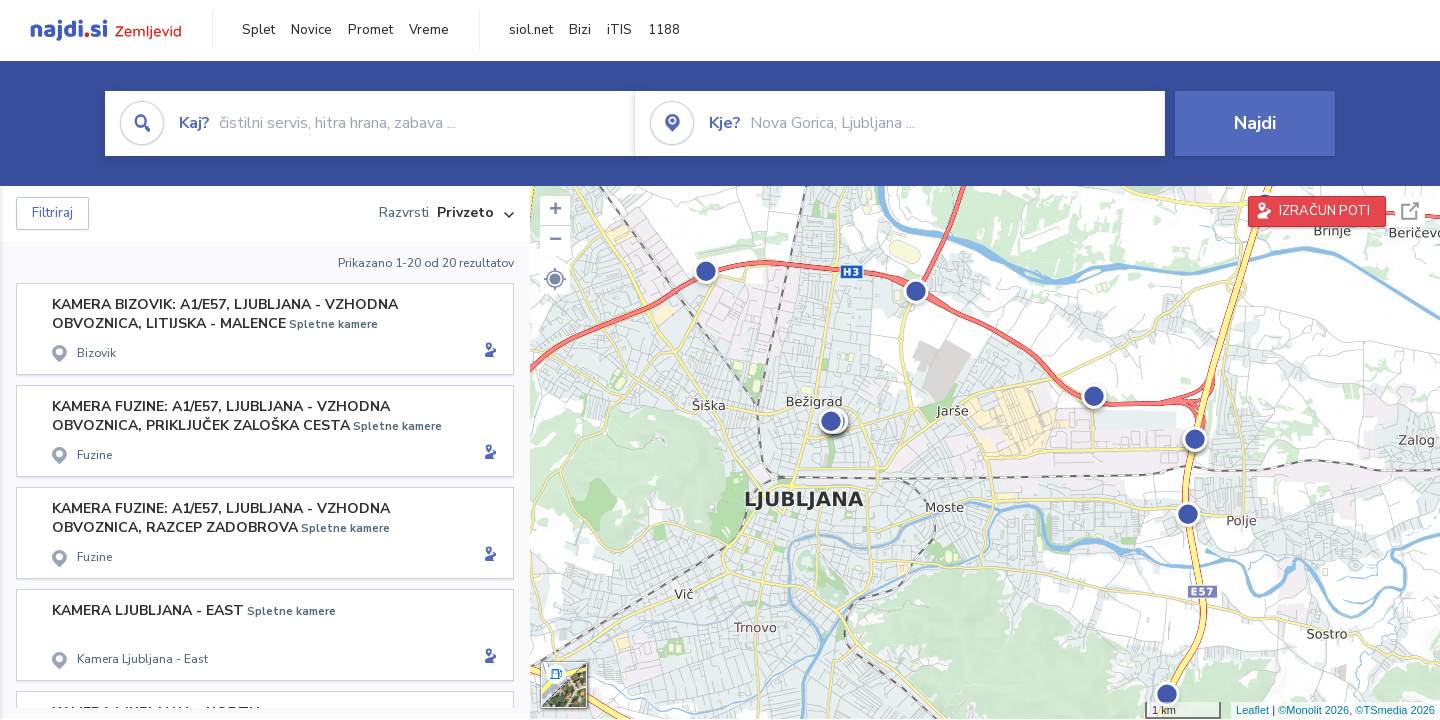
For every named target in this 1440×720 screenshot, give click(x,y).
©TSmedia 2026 (1395, 710)
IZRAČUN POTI (1324, 211)
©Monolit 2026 (1313, 710)
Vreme (429, 30)
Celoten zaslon (1410, 211)
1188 (664, 30)
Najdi (1255, 123)
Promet (370, 30)
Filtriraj (52, 213)
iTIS (619, 30)
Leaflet (1252, 710)
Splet (258, 30)
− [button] (555, 241)
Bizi (580, 30)
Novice (311, 30)
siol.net (531, 30)
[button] (555, 279)
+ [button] (555, 211)
